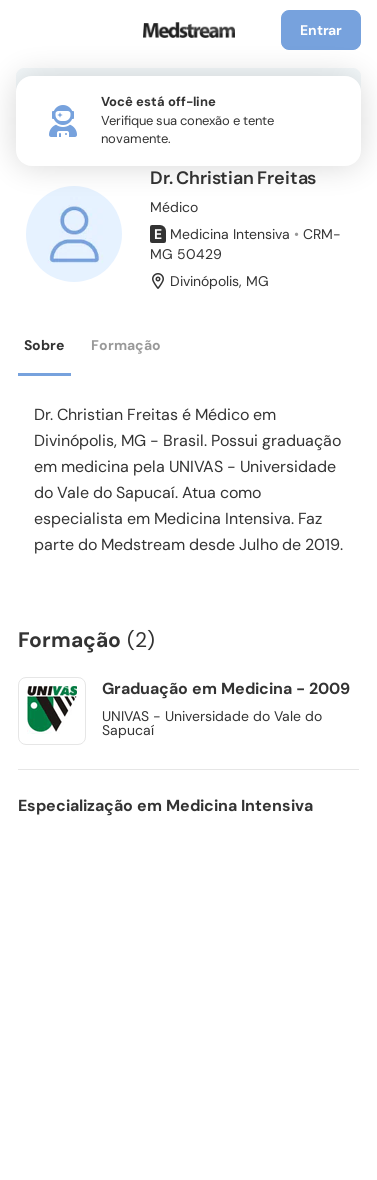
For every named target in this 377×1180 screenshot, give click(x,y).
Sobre (44, 345)
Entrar (321, 30)
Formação (126, 345)
